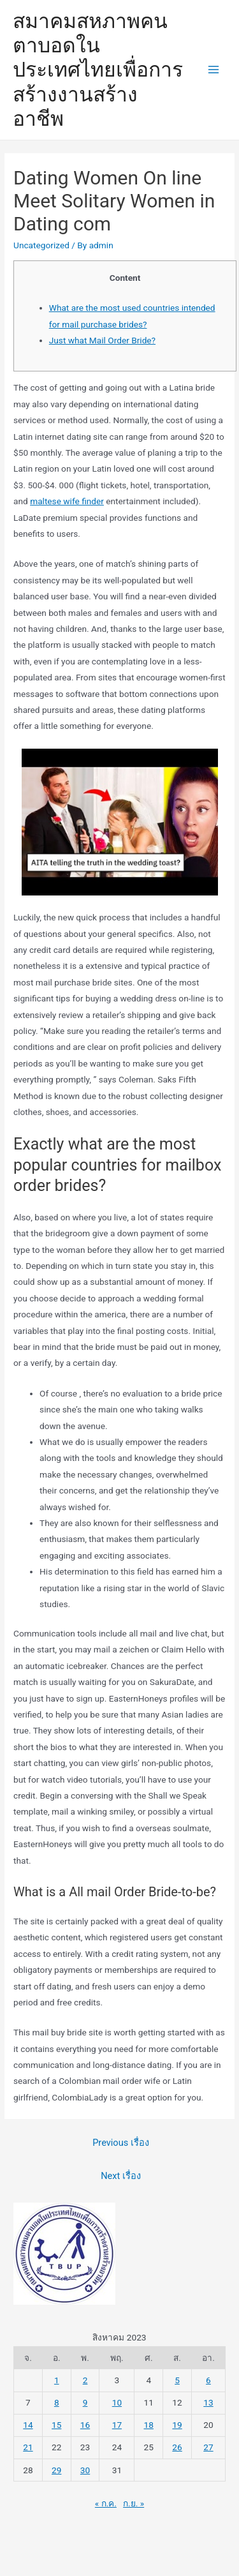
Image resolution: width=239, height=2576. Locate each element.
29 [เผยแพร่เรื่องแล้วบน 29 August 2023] (56, 2470)
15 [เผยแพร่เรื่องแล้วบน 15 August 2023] (56, 2425)
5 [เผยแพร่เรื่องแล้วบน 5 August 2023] (177, 2380)
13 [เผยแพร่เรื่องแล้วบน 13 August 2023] (208, 2402)
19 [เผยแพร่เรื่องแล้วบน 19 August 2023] (177, 2425)
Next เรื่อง (121, 2176)
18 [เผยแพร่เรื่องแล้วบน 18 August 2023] (149, 2425)
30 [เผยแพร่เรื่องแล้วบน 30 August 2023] (85, 2470)
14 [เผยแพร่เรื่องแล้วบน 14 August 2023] (28, 2425)
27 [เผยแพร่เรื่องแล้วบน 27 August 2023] (208, 2447)
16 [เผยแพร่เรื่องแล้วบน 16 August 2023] (85, 2425)
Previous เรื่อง (120, 2142)
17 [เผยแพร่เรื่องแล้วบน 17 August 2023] (117, 2425)
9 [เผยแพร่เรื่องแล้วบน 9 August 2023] (85, 2402)
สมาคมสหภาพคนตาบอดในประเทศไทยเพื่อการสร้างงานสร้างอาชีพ (98, 70)
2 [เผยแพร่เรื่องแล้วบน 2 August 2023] (85, 2380)
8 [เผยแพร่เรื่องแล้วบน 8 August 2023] (56, 2402)
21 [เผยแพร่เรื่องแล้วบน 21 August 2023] (28, 2447)
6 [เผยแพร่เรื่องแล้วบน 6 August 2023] (208, 2380)
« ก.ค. (106, 2503)
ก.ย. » (133, 2503)
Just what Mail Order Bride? (102, 340)
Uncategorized (41, 245)
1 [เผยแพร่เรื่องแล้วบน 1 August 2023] (56, 2380)
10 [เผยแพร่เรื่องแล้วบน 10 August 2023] (117, 2402)
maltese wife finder (67, 501)
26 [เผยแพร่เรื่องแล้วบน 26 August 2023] (177, 2447)
